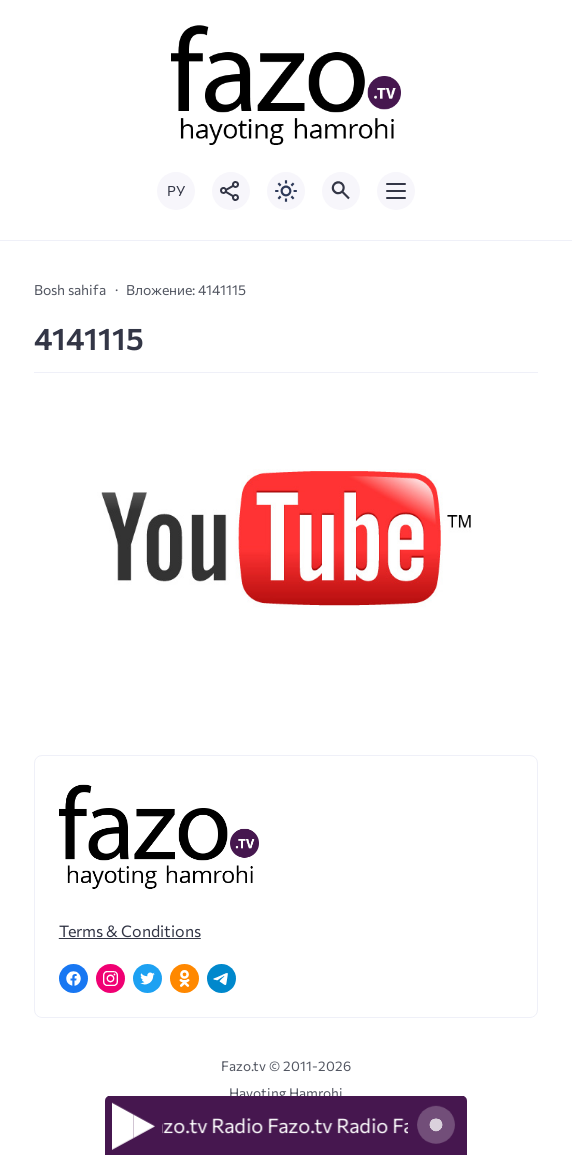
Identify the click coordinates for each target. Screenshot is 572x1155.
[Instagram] (110, 978)
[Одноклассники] (184, 978)
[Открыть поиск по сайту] (341, 191)
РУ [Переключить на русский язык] (176, 190)
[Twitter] (147, 978)
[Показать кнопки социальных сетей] (231, 191)
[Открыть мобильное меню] (396, 191)
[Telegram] (221, 978)
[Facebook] (73, 978)
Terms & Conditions (130, 930)
